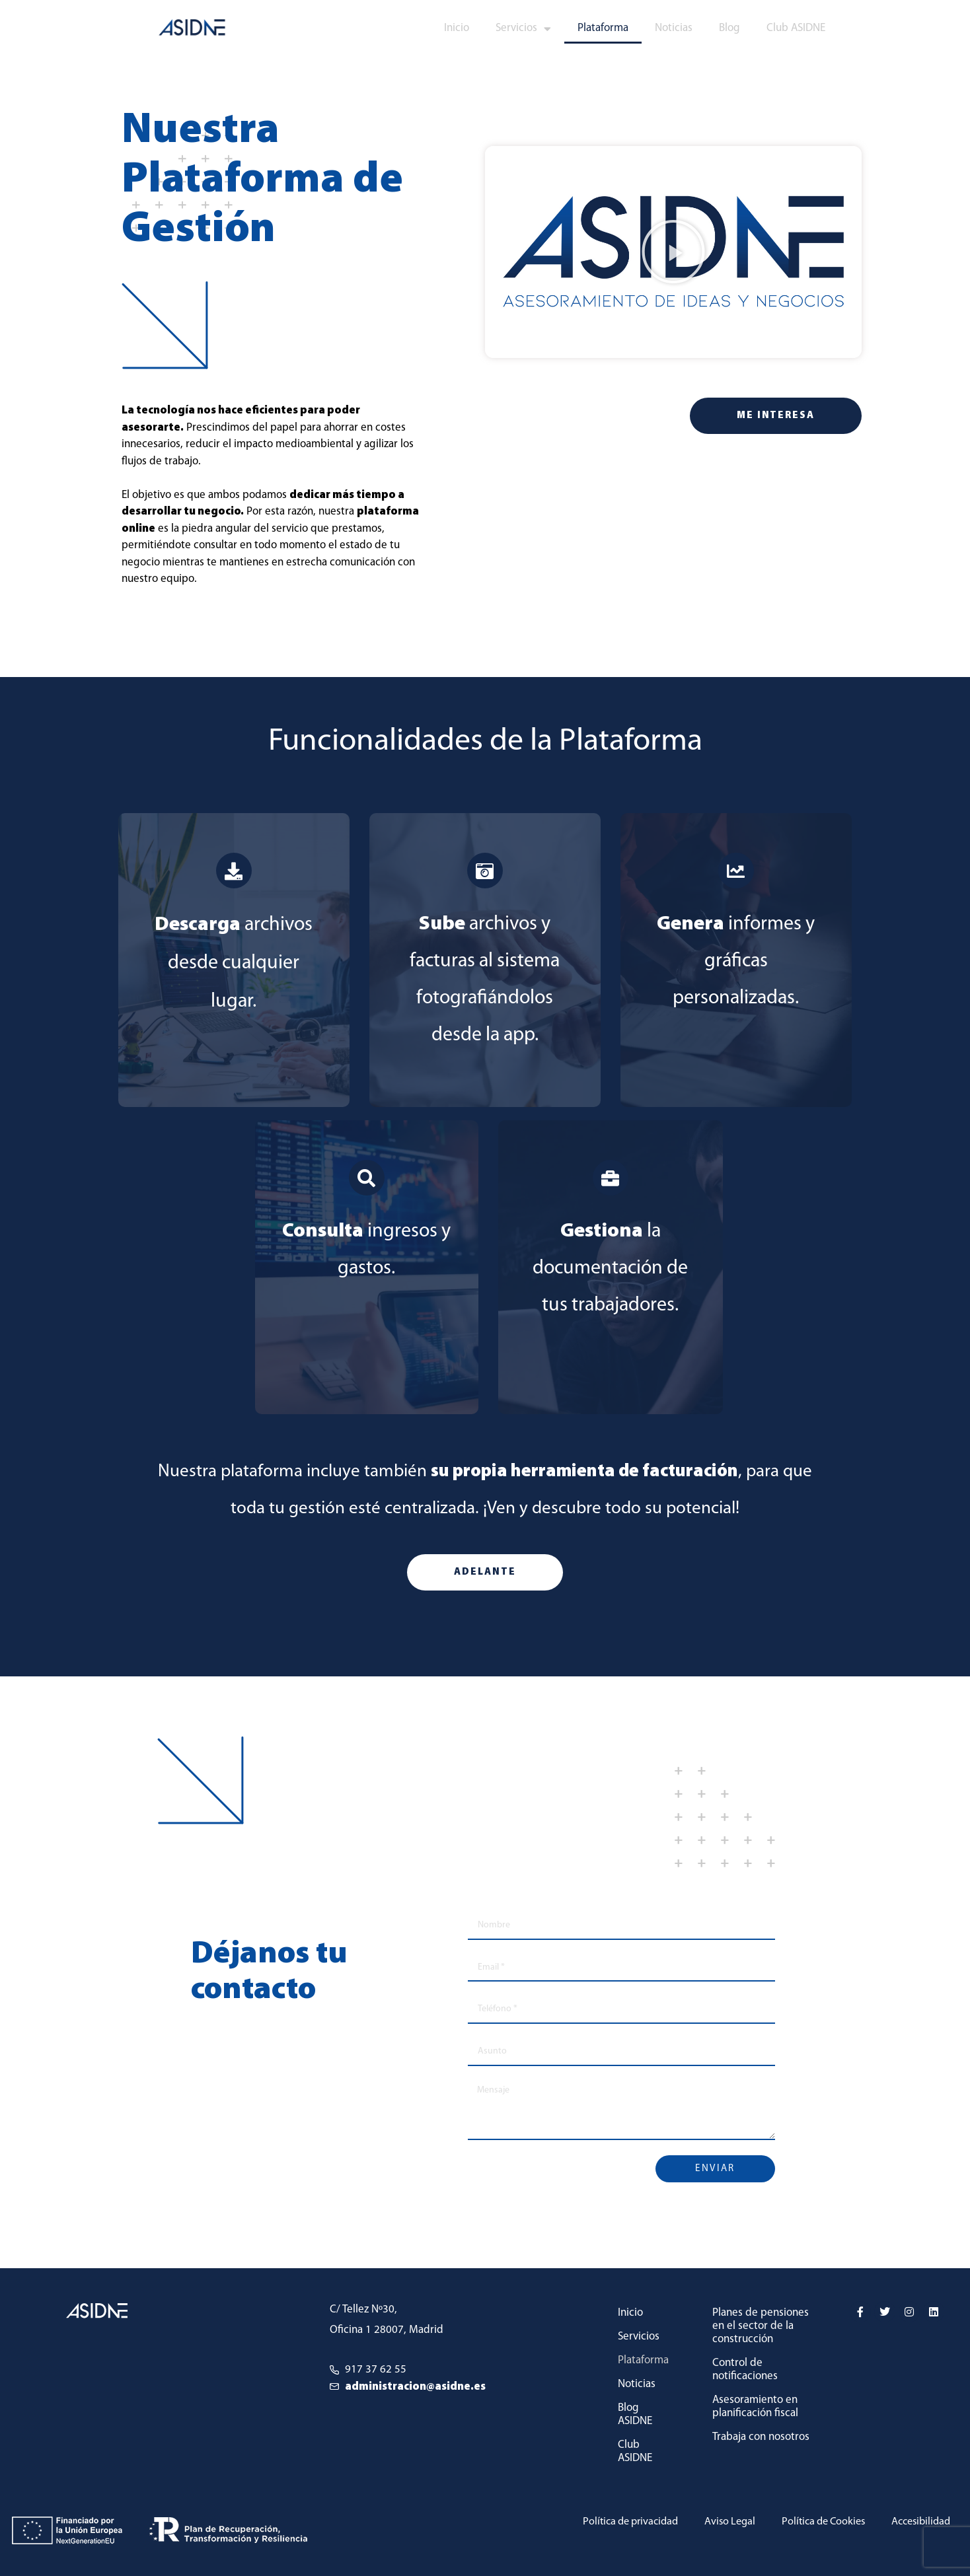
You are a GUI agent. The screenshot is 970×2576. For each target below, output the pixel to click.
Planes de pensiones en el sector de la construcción (760, 2326)
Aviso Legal (718, 2521)
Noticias (673, 28)
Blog (729, 28)
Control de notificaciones (745, 2369)
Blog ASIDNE (635, 2414)
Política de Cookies (815, 2521)
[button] (673, 252)
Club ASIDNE (795, 28)
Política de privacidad (613, 2521)
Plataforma (603, 28)
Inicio (456, 28)
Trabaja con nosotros (760, 2437)
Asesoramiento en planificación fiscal (755, 2406)
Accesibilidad (918, 2521)
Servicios (523, 29)
